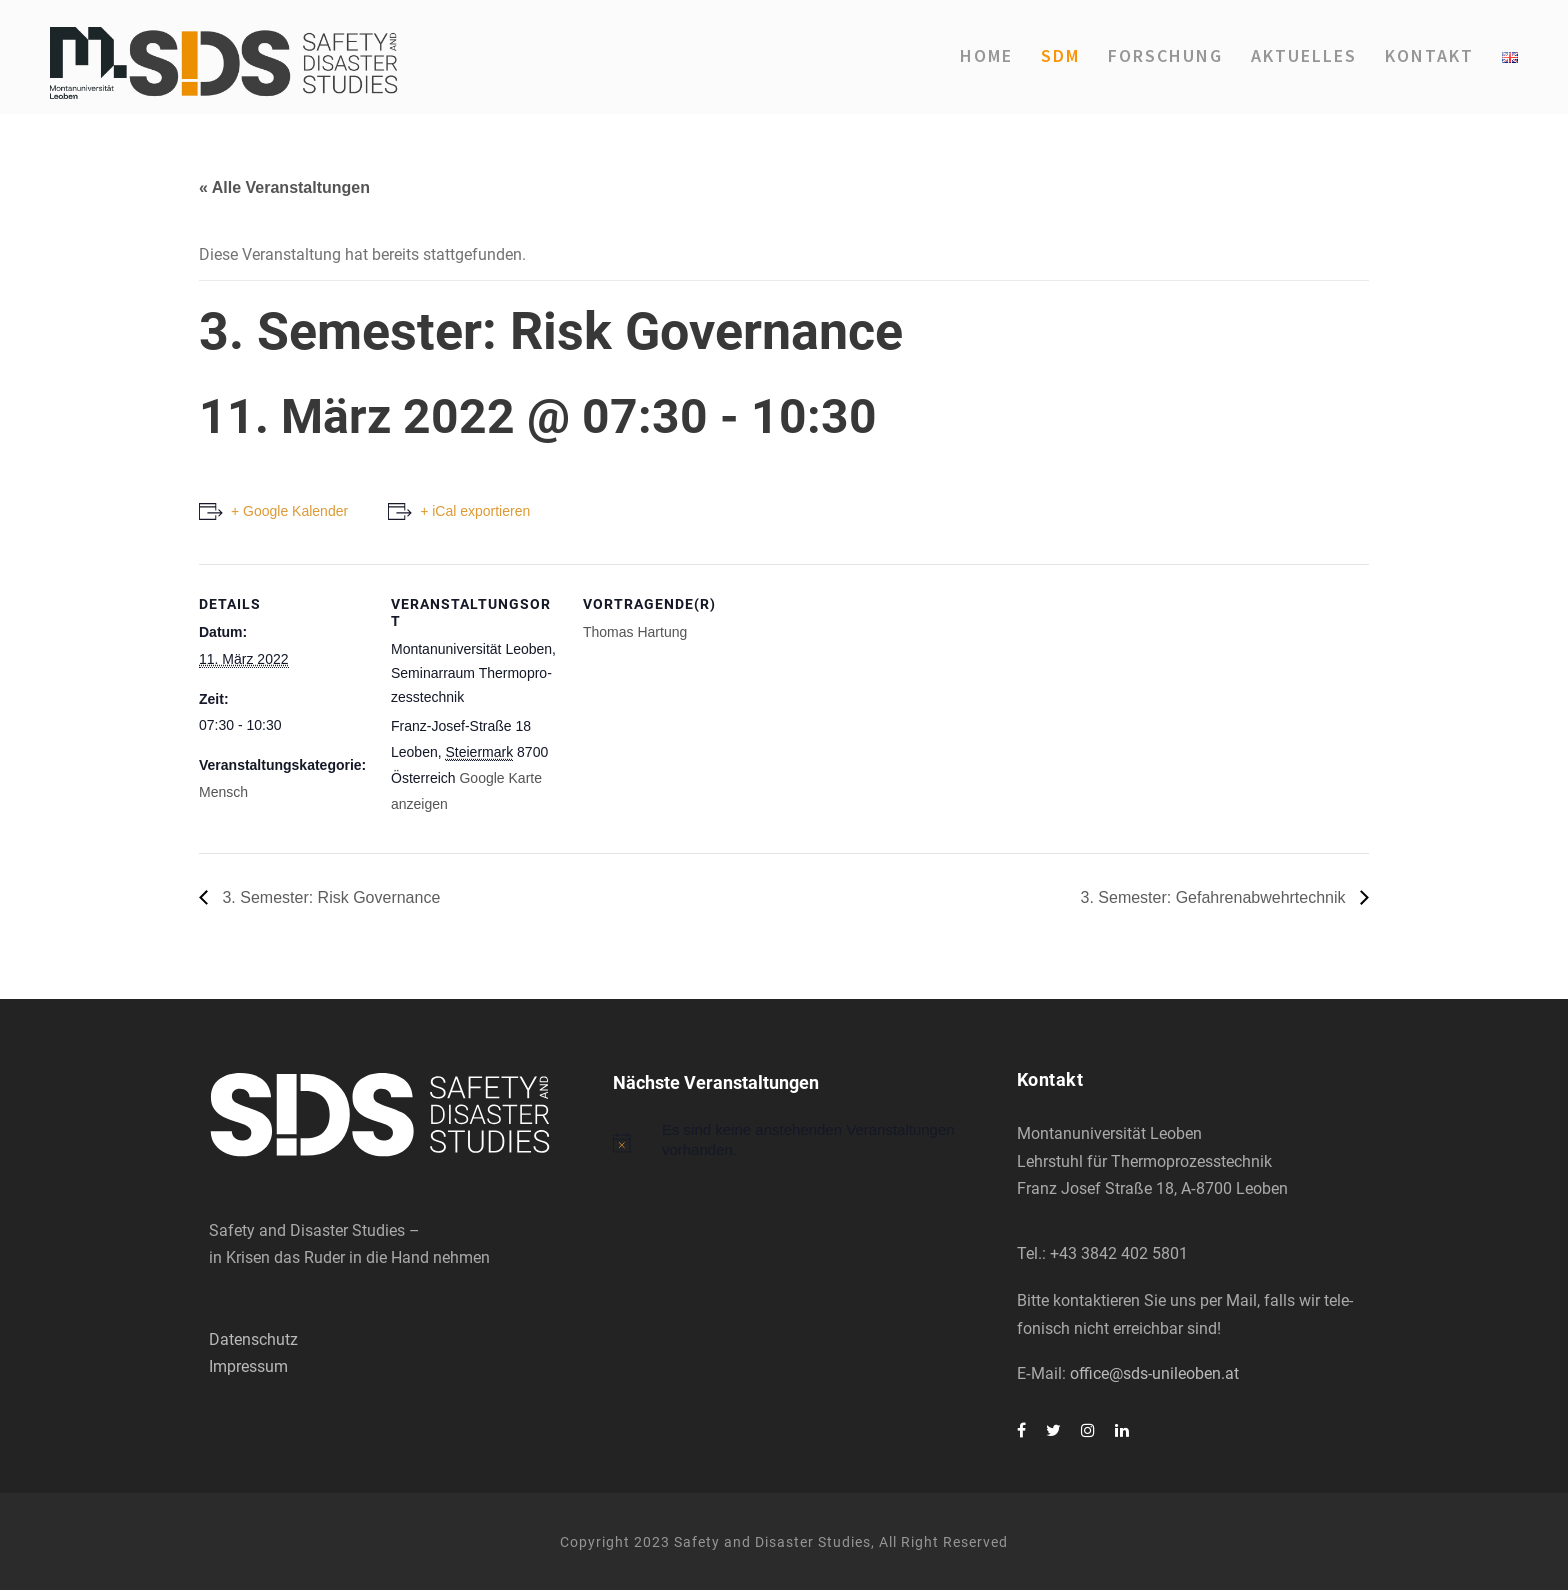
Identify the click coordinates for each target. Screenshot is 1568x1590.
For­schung (1165, 55)
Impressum (248, 1366)
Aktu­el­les (1304, 55)
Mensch (223, 792)
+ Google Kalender (289, 511)
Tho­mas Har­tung (635, 632)
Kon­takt (1429, 55)
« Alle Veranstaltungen (284, 187)
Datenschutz (253, 1339)
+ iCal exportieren (475, 511)
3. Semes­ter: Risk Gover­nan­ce (329, 897)
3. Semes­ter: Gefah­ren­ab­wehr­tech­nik (1215, 897)
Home (986, 55)
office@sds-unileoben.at (1154, 1373)
